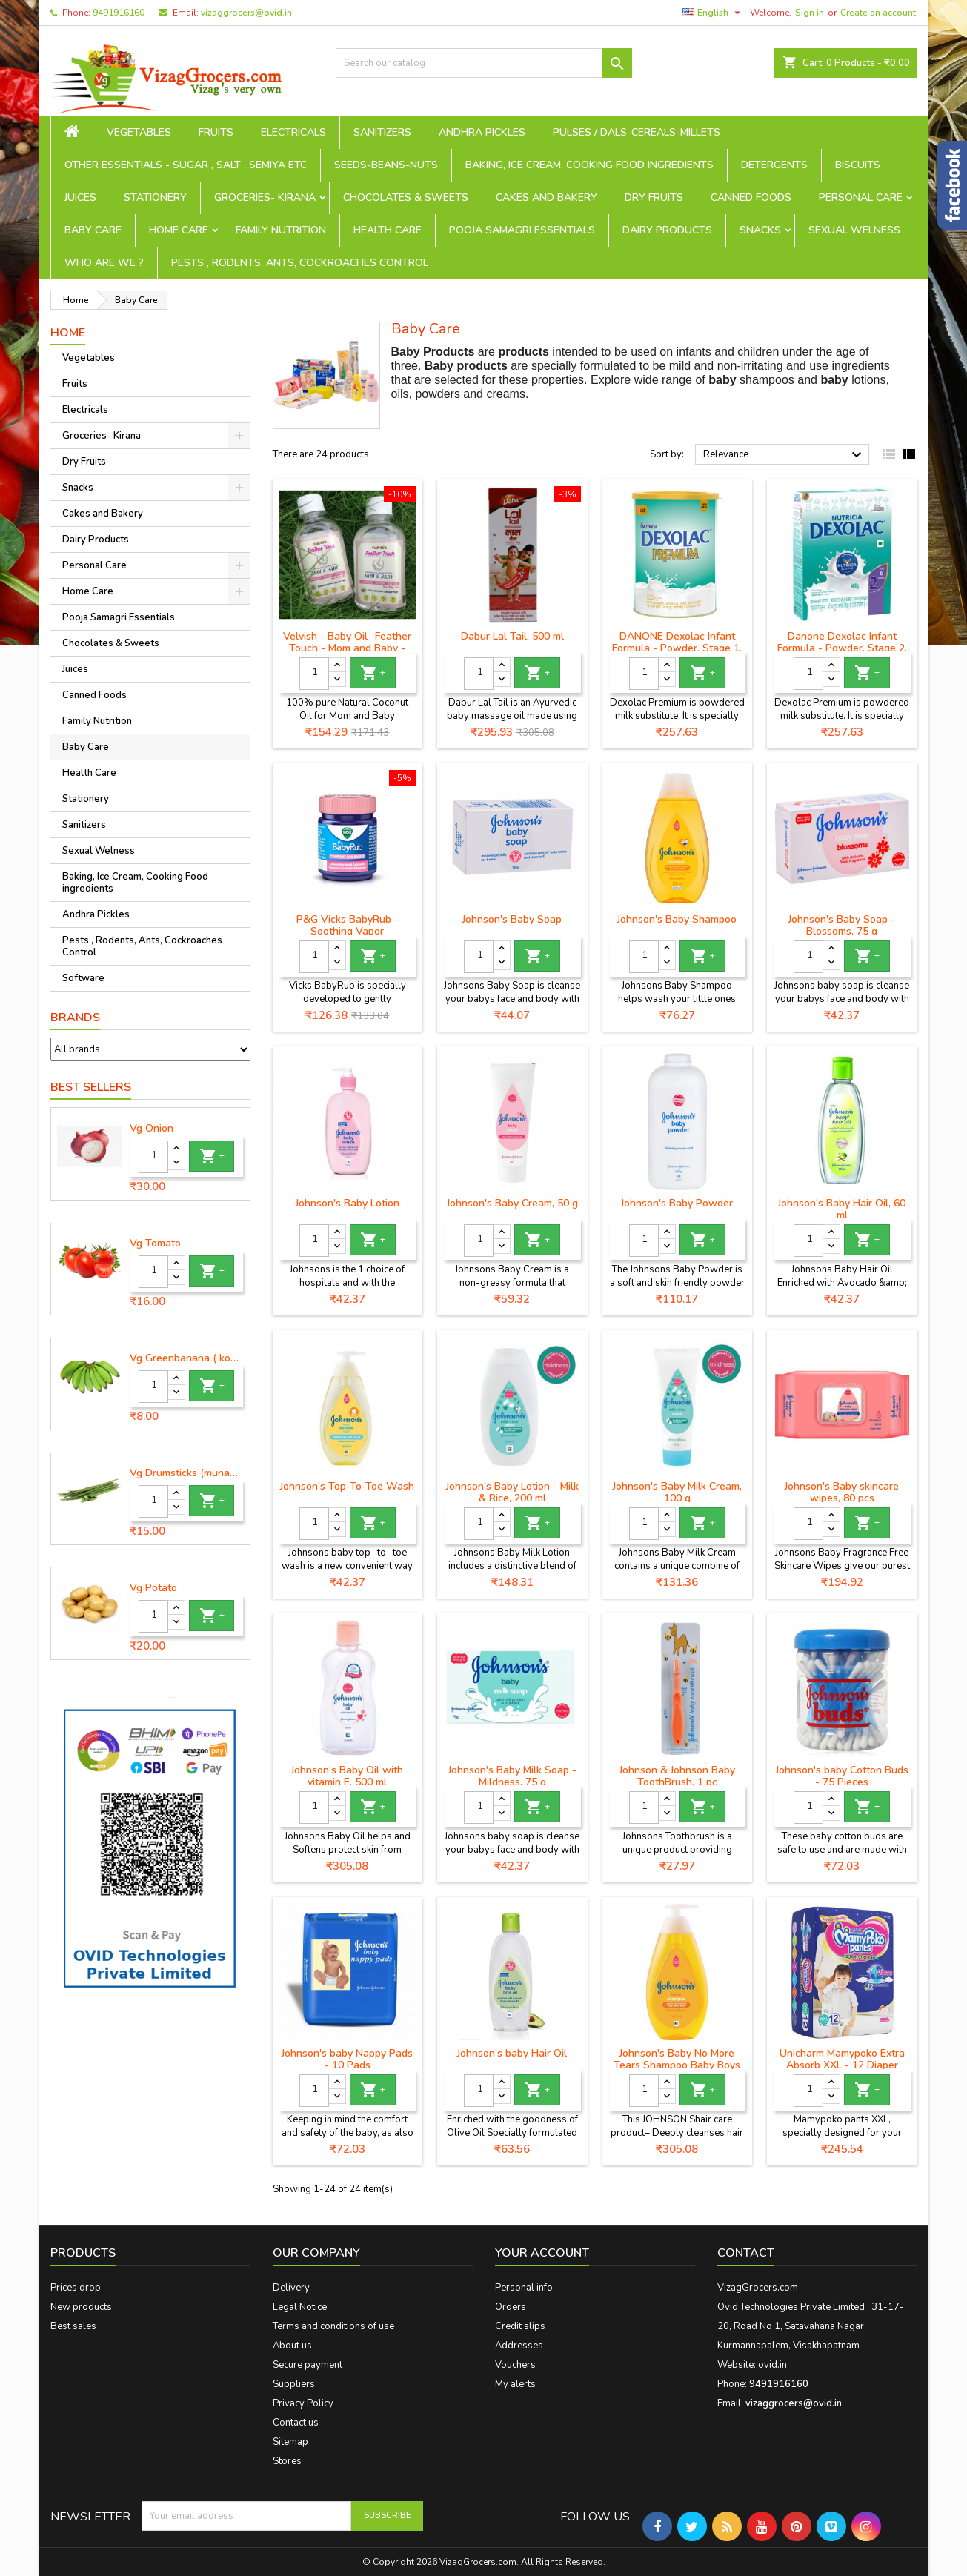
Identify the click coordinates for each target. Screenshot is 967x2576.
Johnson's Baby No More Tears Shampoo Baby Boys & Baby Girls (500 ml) (677, 2065)
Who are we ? (104, 263)
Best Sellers (90, 1087)
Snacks (760, 230)
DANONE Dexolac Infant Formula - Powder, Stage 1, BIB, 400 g (677, 648)
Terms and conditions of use (333, 2326)
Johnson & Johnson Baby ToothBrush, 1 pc (677, 1776)
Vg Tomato (155, 1243)
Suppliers (294, 2384)
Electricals (293, 132)
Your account (542, 2253)
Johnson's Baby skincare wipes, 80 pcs (842, 1492)
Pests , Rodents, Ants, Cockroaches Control (299, 263)
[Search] (484, 63)
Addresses (519, 2345)
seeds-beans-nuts (386, 165)
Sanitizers (382, 132)
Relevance (784, 455)
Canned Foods (751, 197)
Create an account (878, 13)
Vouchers (515, 2364)
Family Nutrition (281, 230)
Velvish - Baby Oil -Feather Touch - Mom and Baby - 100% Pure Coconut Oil (347, 648)
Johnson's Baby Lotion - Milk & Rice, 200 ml (512, 1492)
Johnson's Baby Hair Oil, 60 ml (841, 1209)
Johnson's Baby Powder (677, 1203)
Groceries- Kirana (265, 197)
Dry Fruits (654, 197)
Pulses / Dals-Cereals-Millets (636, 132)
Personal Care (861, 197)
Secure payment (307, 2364)
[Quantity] (153, 1157)
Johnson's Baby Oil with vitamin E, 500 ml (347, 1776)
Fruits (216, 132)
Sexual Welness (854, 230)
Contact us (296, 2422)
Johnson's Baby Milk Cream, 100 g (677, 1492)
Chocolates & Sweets (405, 197)
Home (67, 333)
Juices (80, 197)
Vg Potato (153, 1588)
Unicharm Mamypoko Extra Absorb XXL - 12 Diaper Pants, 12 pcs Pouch (842, 2065)
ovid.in (772, 2364)
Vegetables (139, 132)
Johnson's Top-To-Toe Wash (347, 1486)
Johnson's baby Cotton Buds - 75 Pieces (842, 1776)
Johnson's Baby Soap (512, 919)
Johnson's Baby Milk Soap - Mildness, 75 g (512, 1776)
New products (81, 2307)
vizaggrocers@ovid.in (246, 13)
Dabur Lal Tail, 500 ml (512, 636)
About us (292, 2345)
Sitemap (290, 2442)
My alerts (515, 2384)
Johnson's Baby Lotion (347, 1203)
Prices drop (75, 2287)
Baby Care (93, 230)
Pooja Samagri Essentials (522, 230)
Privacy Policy (303, 2403)
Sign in (809, 13)
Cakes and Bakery (546, 197)
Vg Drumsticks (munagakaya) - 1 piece (187, 1473)
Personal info (524, 2287)
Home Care (178, 230)
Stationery (155, 197)
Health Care (387, 230)
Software (83, 978)
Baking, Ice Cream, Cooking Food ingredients (589, 165)
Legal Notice (300, 2307)
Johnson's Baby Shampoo (677, 919)
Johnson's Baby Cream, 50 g (512, 1203)
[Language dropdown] (713, 12)
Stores (287, 2461)
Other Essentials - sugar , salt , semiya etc (185, 165)
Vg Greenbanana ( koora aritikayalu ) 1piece (187, 1358)
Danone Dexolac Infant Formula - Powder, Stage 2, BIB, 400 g (842, 648)
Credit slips (520, 2326)
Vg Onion (151, 1129)
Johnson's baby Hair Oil (512, 2053)
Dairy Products (667, 230)
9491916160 (118, 13)
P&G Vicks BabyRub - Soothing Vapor (347, 925)
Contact (745, 2253)
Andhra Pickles (482, 132)
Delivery (291, 2287)
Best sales (73, 2326)
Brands (75, 1017)
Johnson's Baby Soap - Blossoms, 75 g (841, 925)
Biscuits (857, 165)
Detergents (774, 165)
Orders (510, 2307)
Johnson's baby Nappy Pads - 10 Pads (347, 2059)
